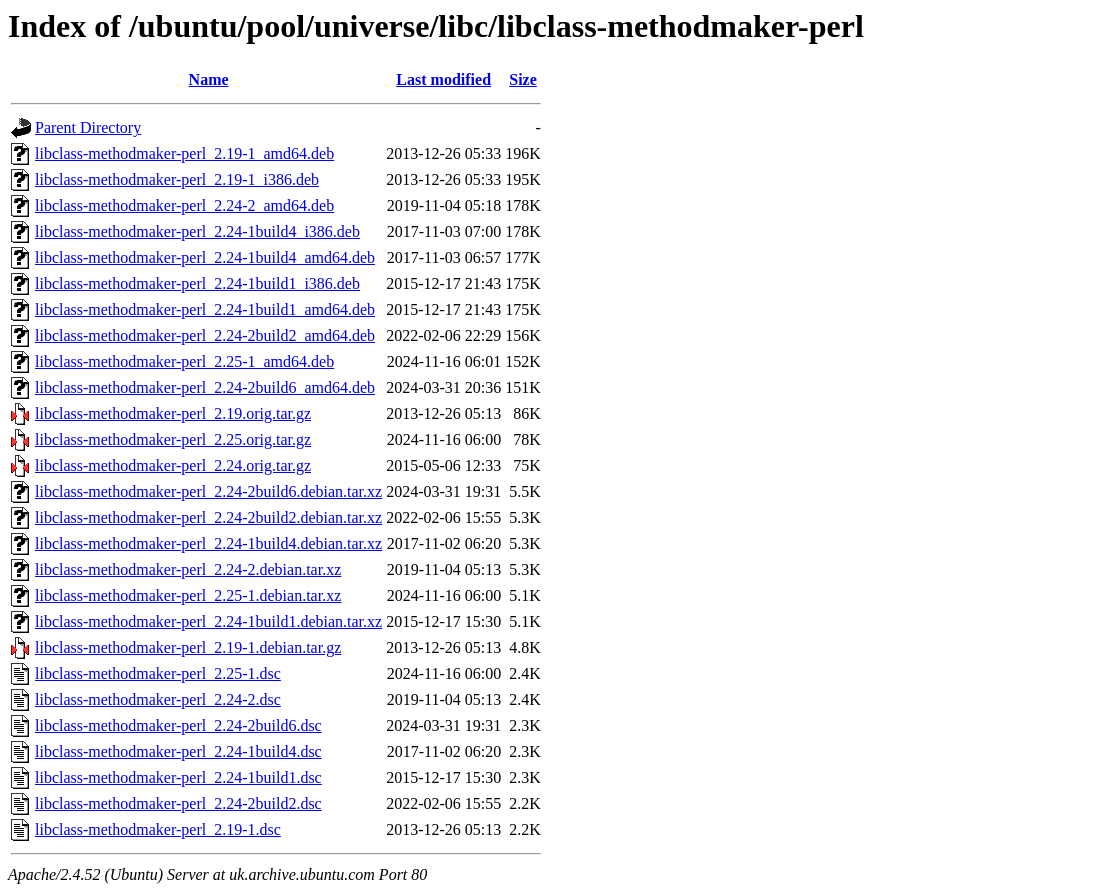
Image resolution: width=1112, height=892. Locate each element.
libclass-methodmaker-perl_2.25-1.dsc (158, 673)
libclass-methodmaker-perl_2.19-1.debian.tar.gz (188, 647)
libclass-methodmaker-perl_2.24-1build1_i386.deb (197, 283)
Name (209, 79)
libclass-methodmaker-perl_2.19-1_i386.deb (177, 179)
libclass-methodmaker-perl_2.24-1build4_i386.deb (197, 231)
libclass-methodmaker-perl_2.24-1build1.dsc (178, 777)
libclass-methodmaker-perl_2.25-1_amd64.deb (184, 361)
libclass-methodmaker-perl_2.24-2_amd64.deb (184, 205)
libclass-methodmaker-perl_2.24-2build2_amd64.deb (205, 335)
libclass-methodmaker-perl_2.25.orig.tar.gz (173, 439)
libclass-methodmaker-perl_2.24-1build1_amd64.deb (205, 309)
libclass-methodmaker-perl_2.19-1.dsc (158, 829)
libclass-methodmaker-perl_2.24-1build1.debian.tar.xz (208, 621)
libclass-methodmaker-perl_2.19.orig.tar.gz (173, 413)
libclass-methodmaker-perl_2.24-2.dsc (158, 699)
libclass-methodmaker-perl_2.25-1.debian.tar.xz (188, 595)
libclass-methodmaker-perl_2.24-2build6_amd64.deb (205, 387)
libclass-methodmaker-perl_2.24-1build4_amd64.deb (205, 257)
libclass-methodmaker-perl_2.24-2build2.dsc (178, 803)
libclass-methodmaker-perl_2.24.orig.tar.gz (173, 465)
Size (523, 79)
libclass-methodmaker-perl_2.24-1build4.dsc (178, 751)
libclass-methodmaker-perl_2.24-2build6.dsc (178, 725)
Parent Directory (88, 127)
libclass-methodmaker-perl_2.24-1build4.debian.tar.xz (208, 543)
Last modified (443, 79)
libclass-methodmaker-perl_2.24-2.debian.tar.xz (188, 569)
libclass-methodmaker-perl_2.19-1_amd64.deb (184, 153)
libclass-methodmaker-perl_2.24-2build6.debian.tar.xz (208, 491)
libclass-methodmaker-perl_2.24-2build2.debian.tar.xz (208, 517)
